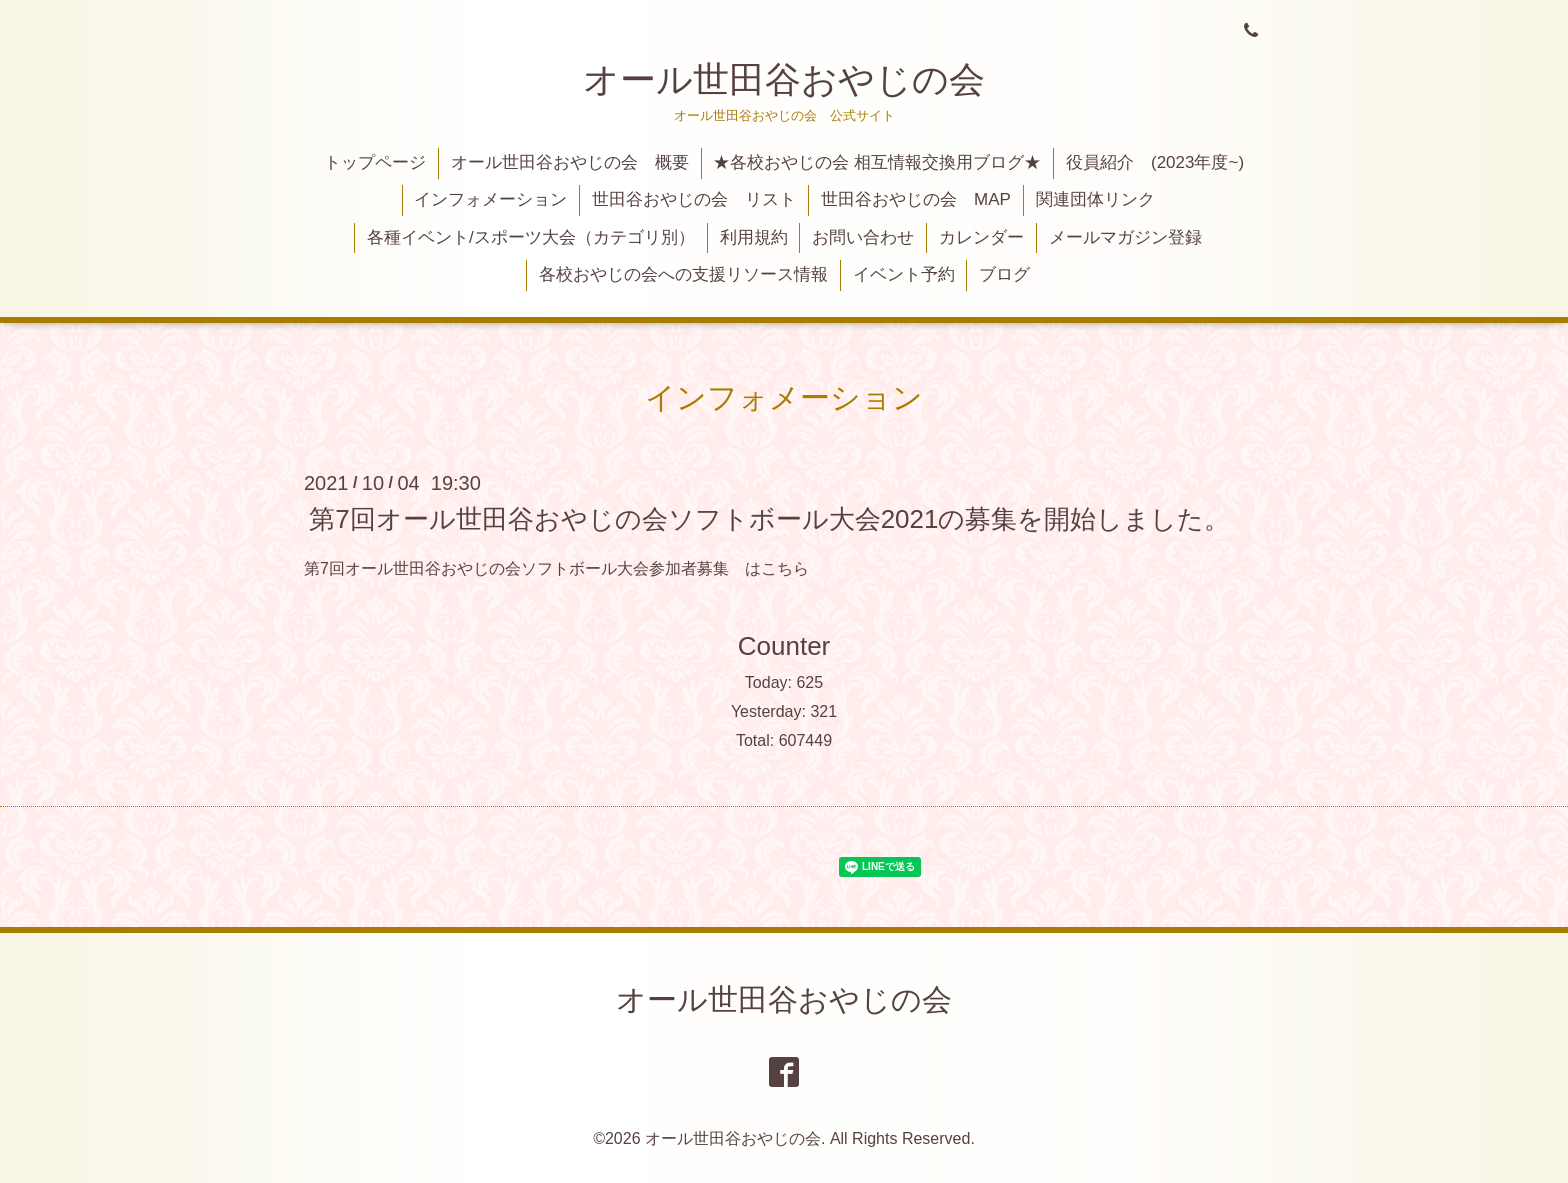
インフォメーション (490, 199)
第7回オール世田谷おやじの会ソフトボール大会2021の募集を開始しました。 (769, 518)
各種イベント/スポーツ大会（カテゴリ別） (531, 237)
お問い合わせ (863, 237)
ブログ (1004, 274)
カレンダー (981, 237)
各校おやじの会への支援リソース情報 (683, 274)
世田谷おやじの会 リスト (694, 199)
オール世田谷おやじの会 (784, 79)
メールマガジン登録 (1125, 237)
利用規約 (754, 237)
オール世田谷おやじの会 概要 (570, 162)
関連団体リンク (1095, 199)
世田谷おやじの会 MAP (916, 199)
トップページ (375, 162)
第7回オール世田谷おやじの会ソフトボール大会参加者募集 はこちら (556, 568)
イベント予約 (904, 274)
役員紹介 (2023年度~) (1155, 162)
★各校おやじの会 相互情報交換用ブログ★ (877, 162)
